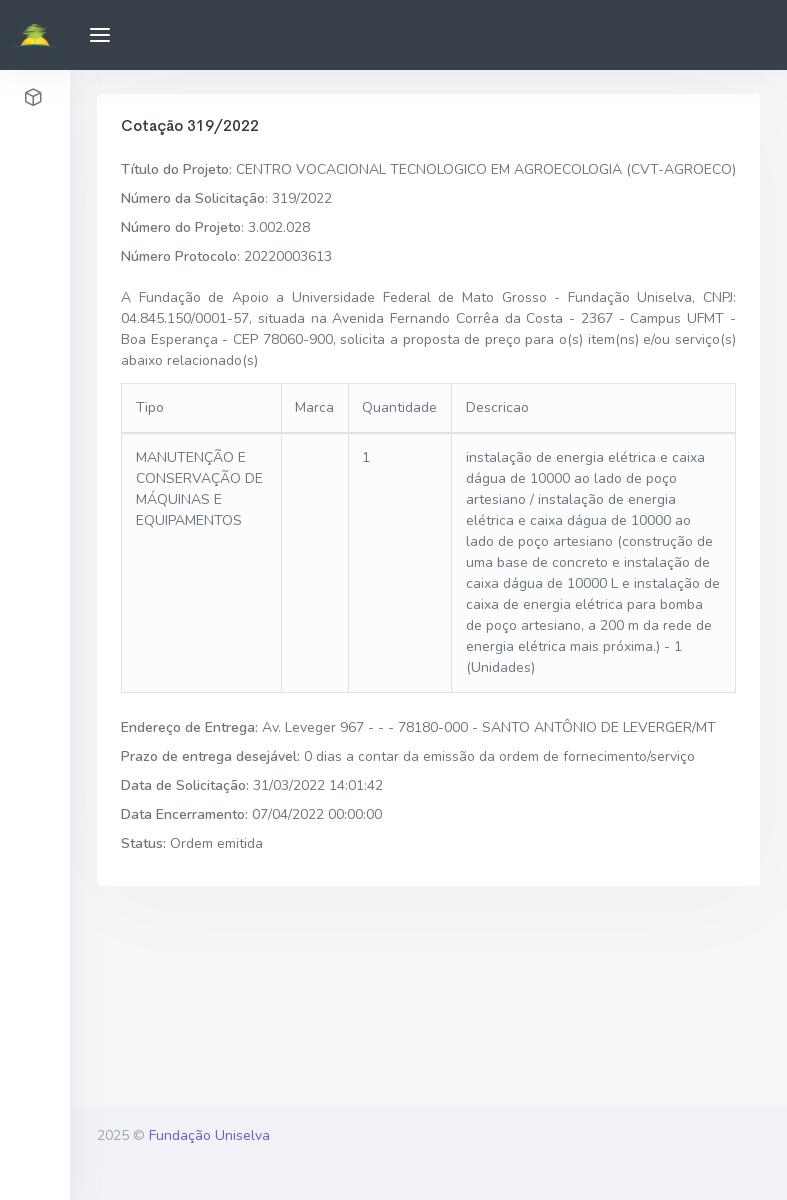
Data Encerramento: (184, 814)
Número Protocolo (179, 256)
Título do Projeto (175, 169)
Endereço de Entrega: (189, 727)
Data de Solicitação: (185, 785)
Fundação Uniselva (209, 1135)
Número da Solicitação (193, 198)
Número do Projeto (181, 227)
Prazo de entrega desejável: (210, 756)
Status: (143, 843)
